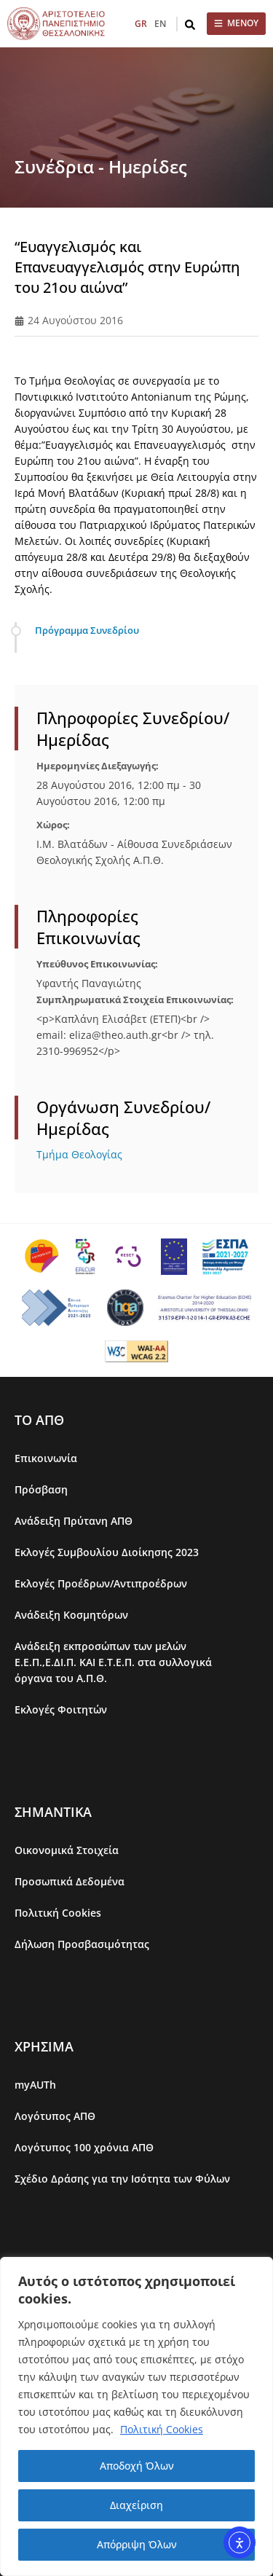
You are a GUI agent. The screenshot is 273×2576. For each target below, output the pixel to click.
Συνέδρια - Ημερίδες (101, 166)
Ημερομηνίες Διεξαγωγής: (97, 765)
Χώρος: (53, 824)
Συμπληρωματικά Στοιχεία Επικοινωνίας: (135, 999)
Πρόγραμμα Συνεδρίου (87, 630)
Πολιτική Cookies (161, 2429)
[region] (136, 2416)
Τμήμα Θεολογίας (79, 1154)
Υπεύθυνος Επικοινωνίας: (97, 963)
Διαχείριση (136, 2505)
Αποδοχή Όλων (137, 2466)
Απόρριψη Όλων (137, 2544)
